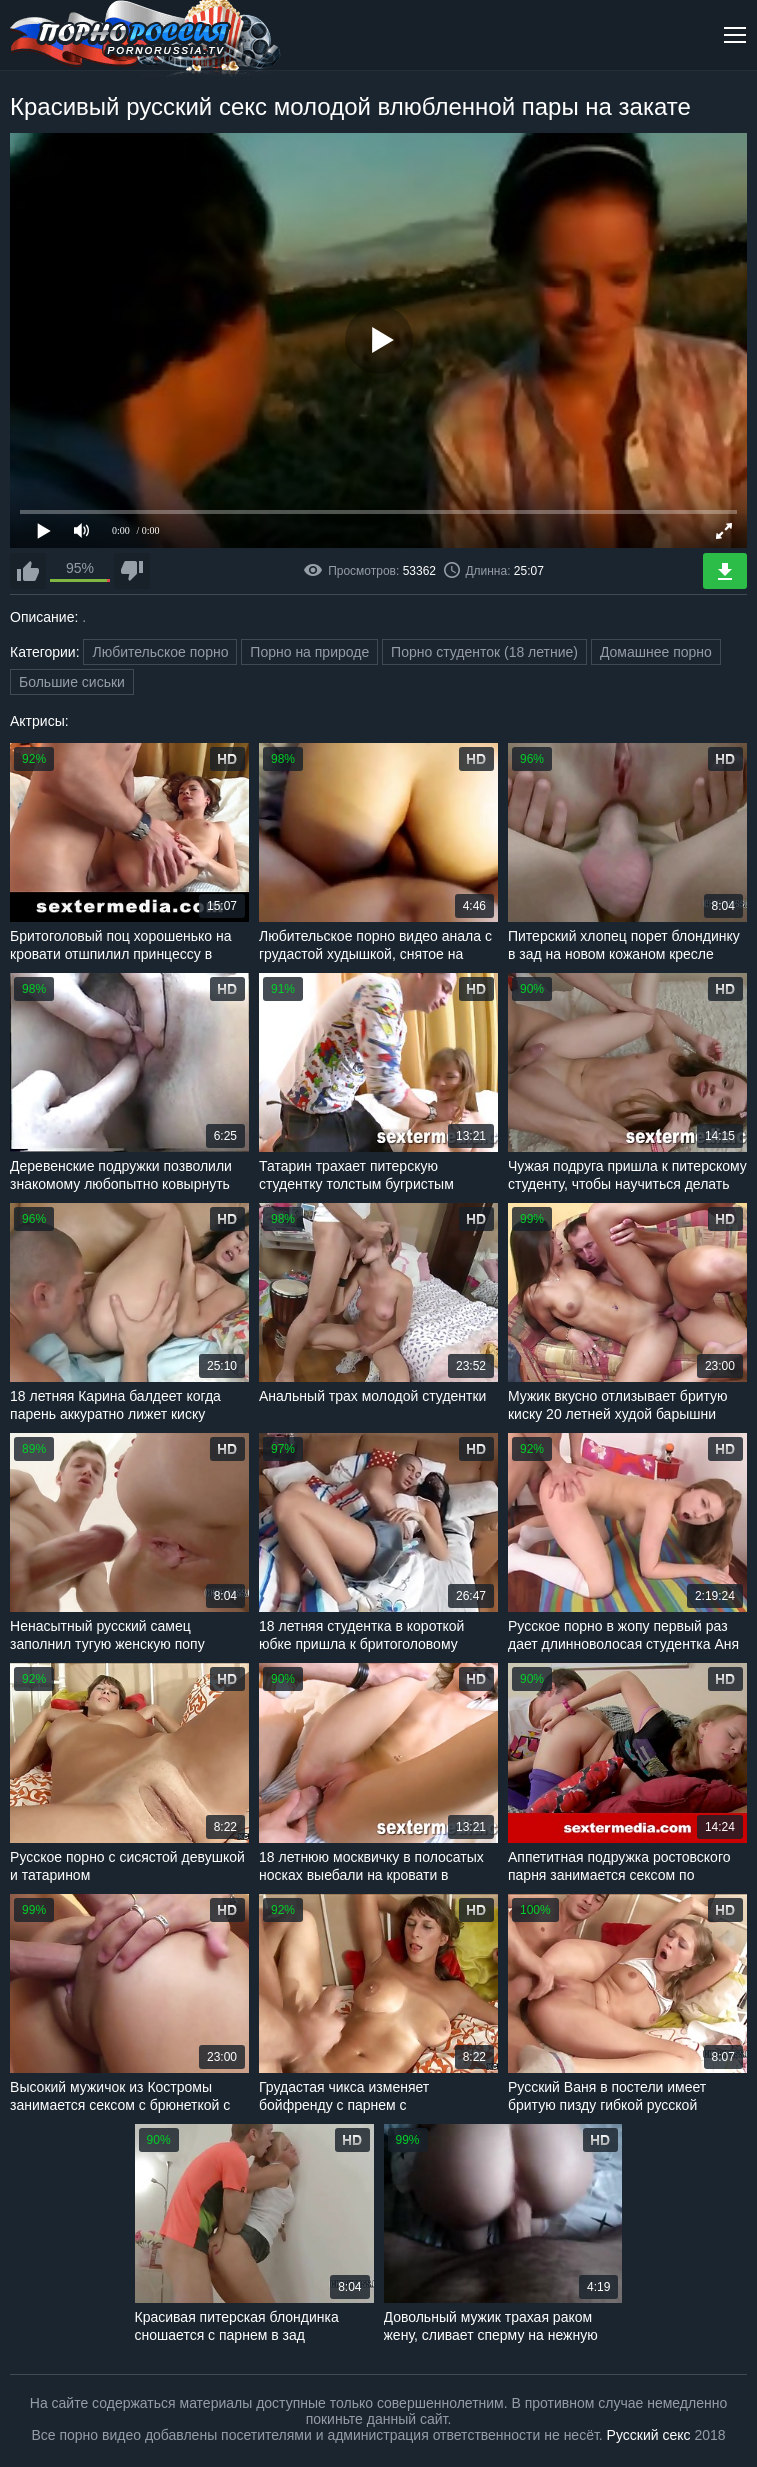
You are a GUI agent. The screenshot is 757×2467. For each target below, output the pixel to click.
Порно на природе (309, 652)
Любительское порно (160, 652)
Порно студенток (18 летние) (484, 652)
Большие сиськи (72, 682)
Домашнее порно (656, 652)
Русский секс (649, 2435)
